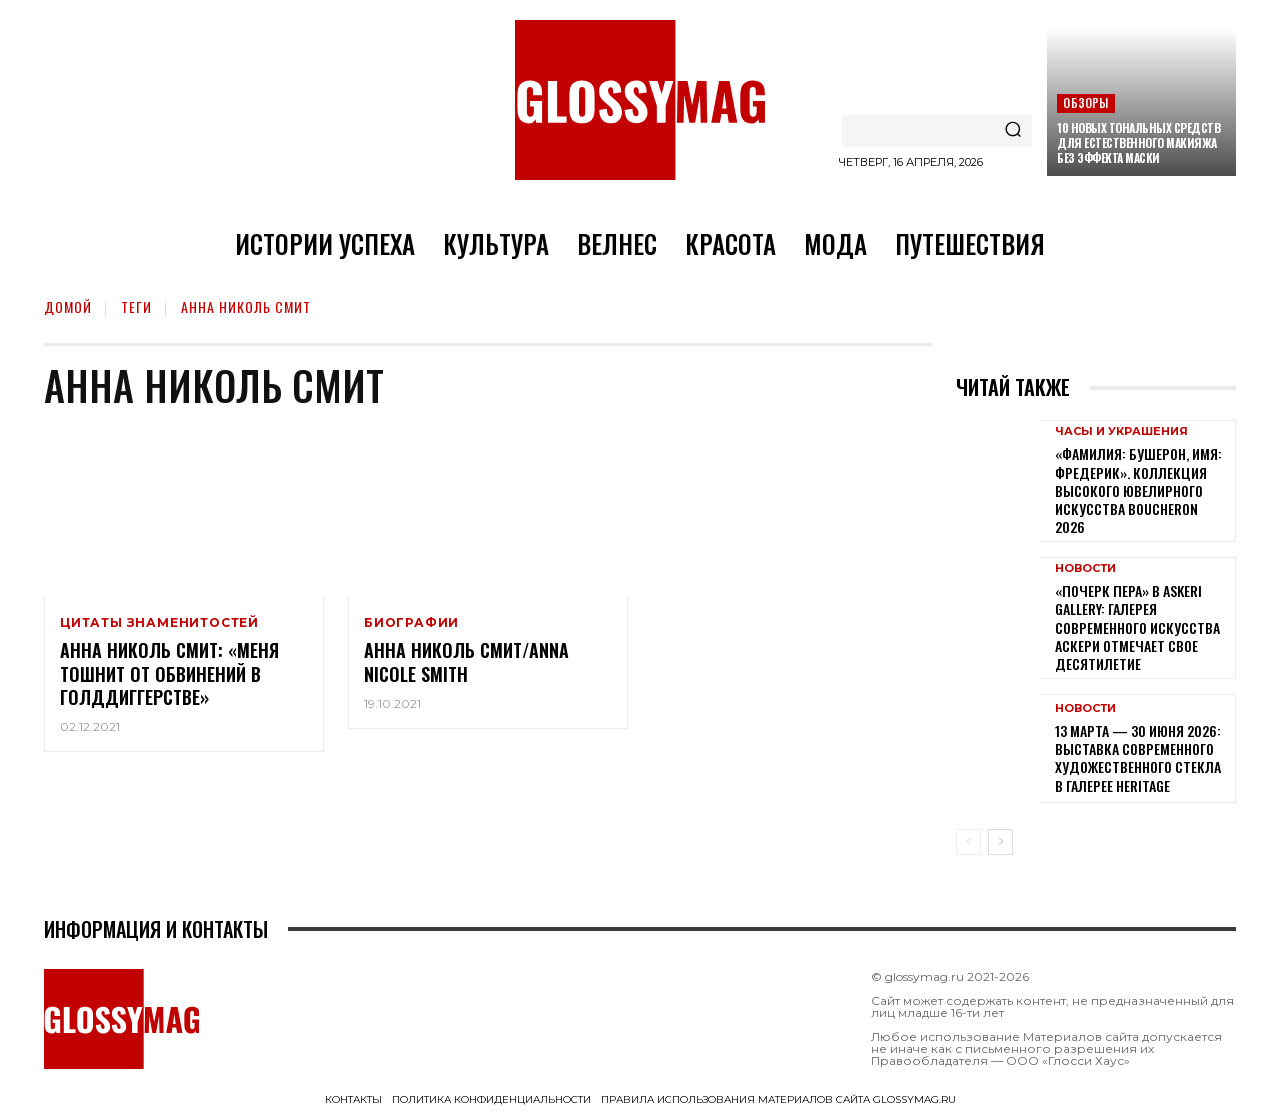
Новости (1085, 568)
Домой (68, 306)
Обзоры (1085, 102)
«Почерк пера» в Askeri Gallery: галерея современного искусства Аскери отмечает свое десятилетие (1137, 627)
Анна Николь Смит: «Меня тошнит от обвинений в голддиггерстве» (169, 673)
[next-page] (1000, 842)
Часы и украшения (1121, 431)
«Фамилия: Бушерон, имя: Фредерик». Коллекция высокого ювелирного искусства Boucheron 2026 (1138, 490)
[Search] (1013, 131)
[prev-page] (968, 842)
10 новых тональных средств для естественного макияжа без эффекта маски (1138, 142)
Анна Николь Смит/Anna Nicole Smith (466, 661)
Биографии (411, 623)
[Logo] (640, 100)
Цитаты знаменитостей (159, 623)
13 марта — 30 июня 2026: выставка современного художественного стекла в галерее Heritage (1138, 758)
